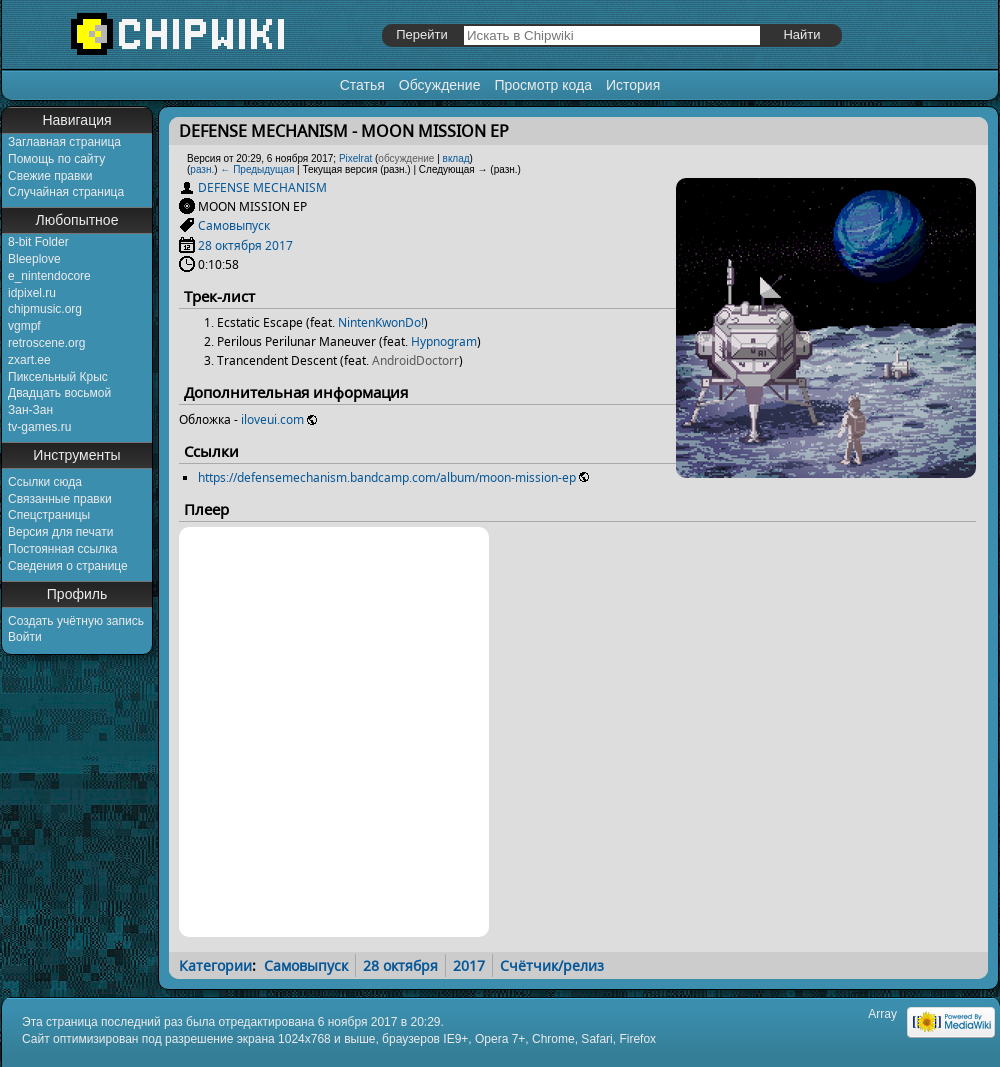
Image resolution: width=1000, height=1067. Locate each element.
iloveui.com (272, 419)
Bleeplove (34, 259)
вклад (456, 158)
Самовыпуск (234, 225)
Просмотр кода (543, 85)
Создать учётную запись (76, 621)
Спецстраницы (49, 515)
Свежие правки (50, 176)
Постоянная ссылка (62, 549)
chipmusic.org (45, 309)
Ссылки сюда (45, 482)
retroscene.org (46, 343)
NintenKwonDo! (381, 322)
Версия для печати (60, 532)
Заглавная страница (64, 142)
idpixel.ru (32, 293)
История (633, 85)
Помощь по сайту (56, 159)
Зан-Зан (30, 410)
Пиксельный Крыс (58, 377)
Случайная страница (66, 192)
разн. (202, 169)
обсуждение (406, 158)
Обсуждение (440, 85)
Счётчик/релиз (552, 965)
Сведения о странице (68, 566)
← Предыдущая (257, 169)
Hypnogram (444, 341)
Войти (25, 637)
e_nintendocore (49, 276)
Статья (362, 85)
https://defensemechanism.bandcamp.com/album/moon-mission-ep (387, 477)
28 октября (230, 245)
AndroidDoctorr (415, 360)
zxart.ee (29, 360)
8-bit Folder (38, 242)
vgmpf (24, 326)
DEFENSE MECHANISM (262, 187)
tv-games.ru (39, 427)
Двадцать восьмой (59, 393)
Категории (215, 965)
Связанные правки (60, 499)
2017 (279, 245)
